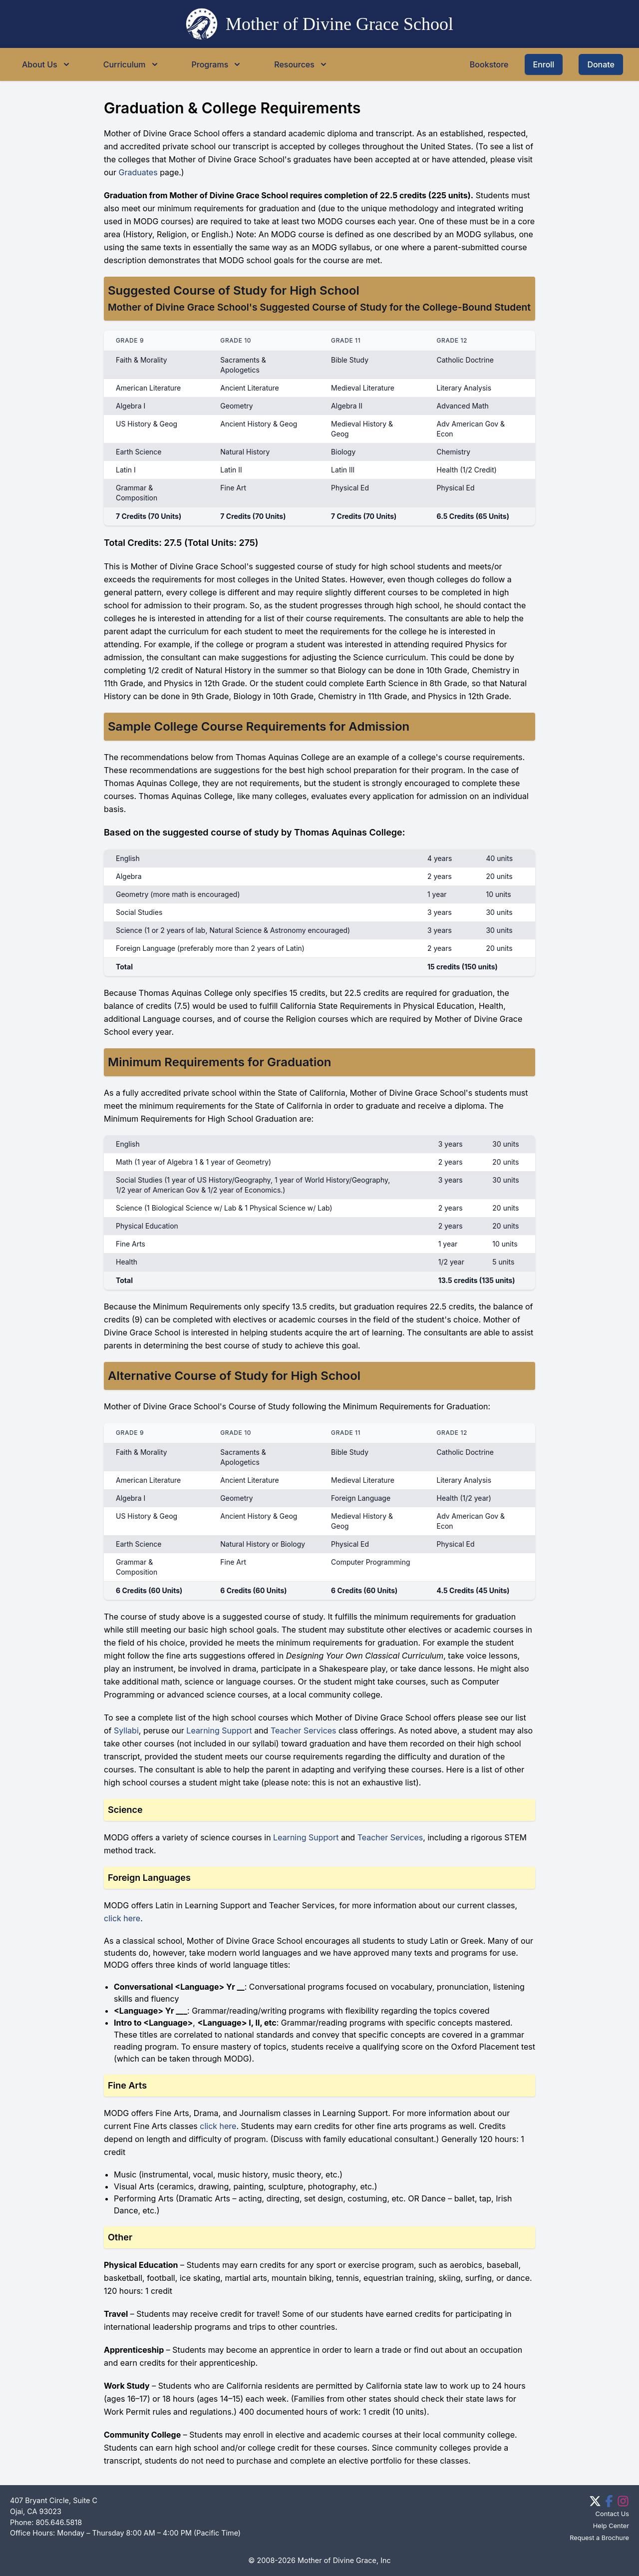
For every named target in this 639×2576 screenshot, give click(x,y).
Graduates (138, 172)
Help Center (611, 2526)
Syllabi (126, 1730)
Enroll (544, 64)
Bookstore (489, 64)
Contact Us (612, 2514)
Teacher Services (303, 1730)
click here (122, 1918)
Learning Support (219, 1730)
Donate (601, 64)
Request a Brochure (599, 2538)
